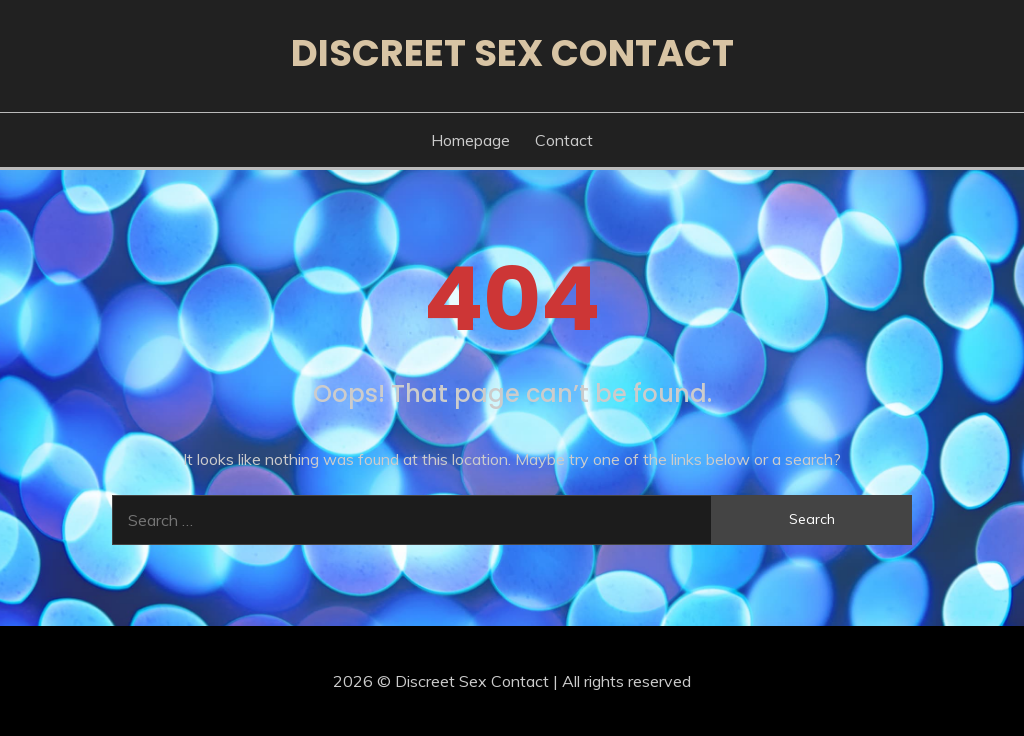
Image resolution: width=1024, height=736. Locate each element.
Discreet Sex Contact (512, 53)
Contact (564, 140)
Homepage (470, 140)
